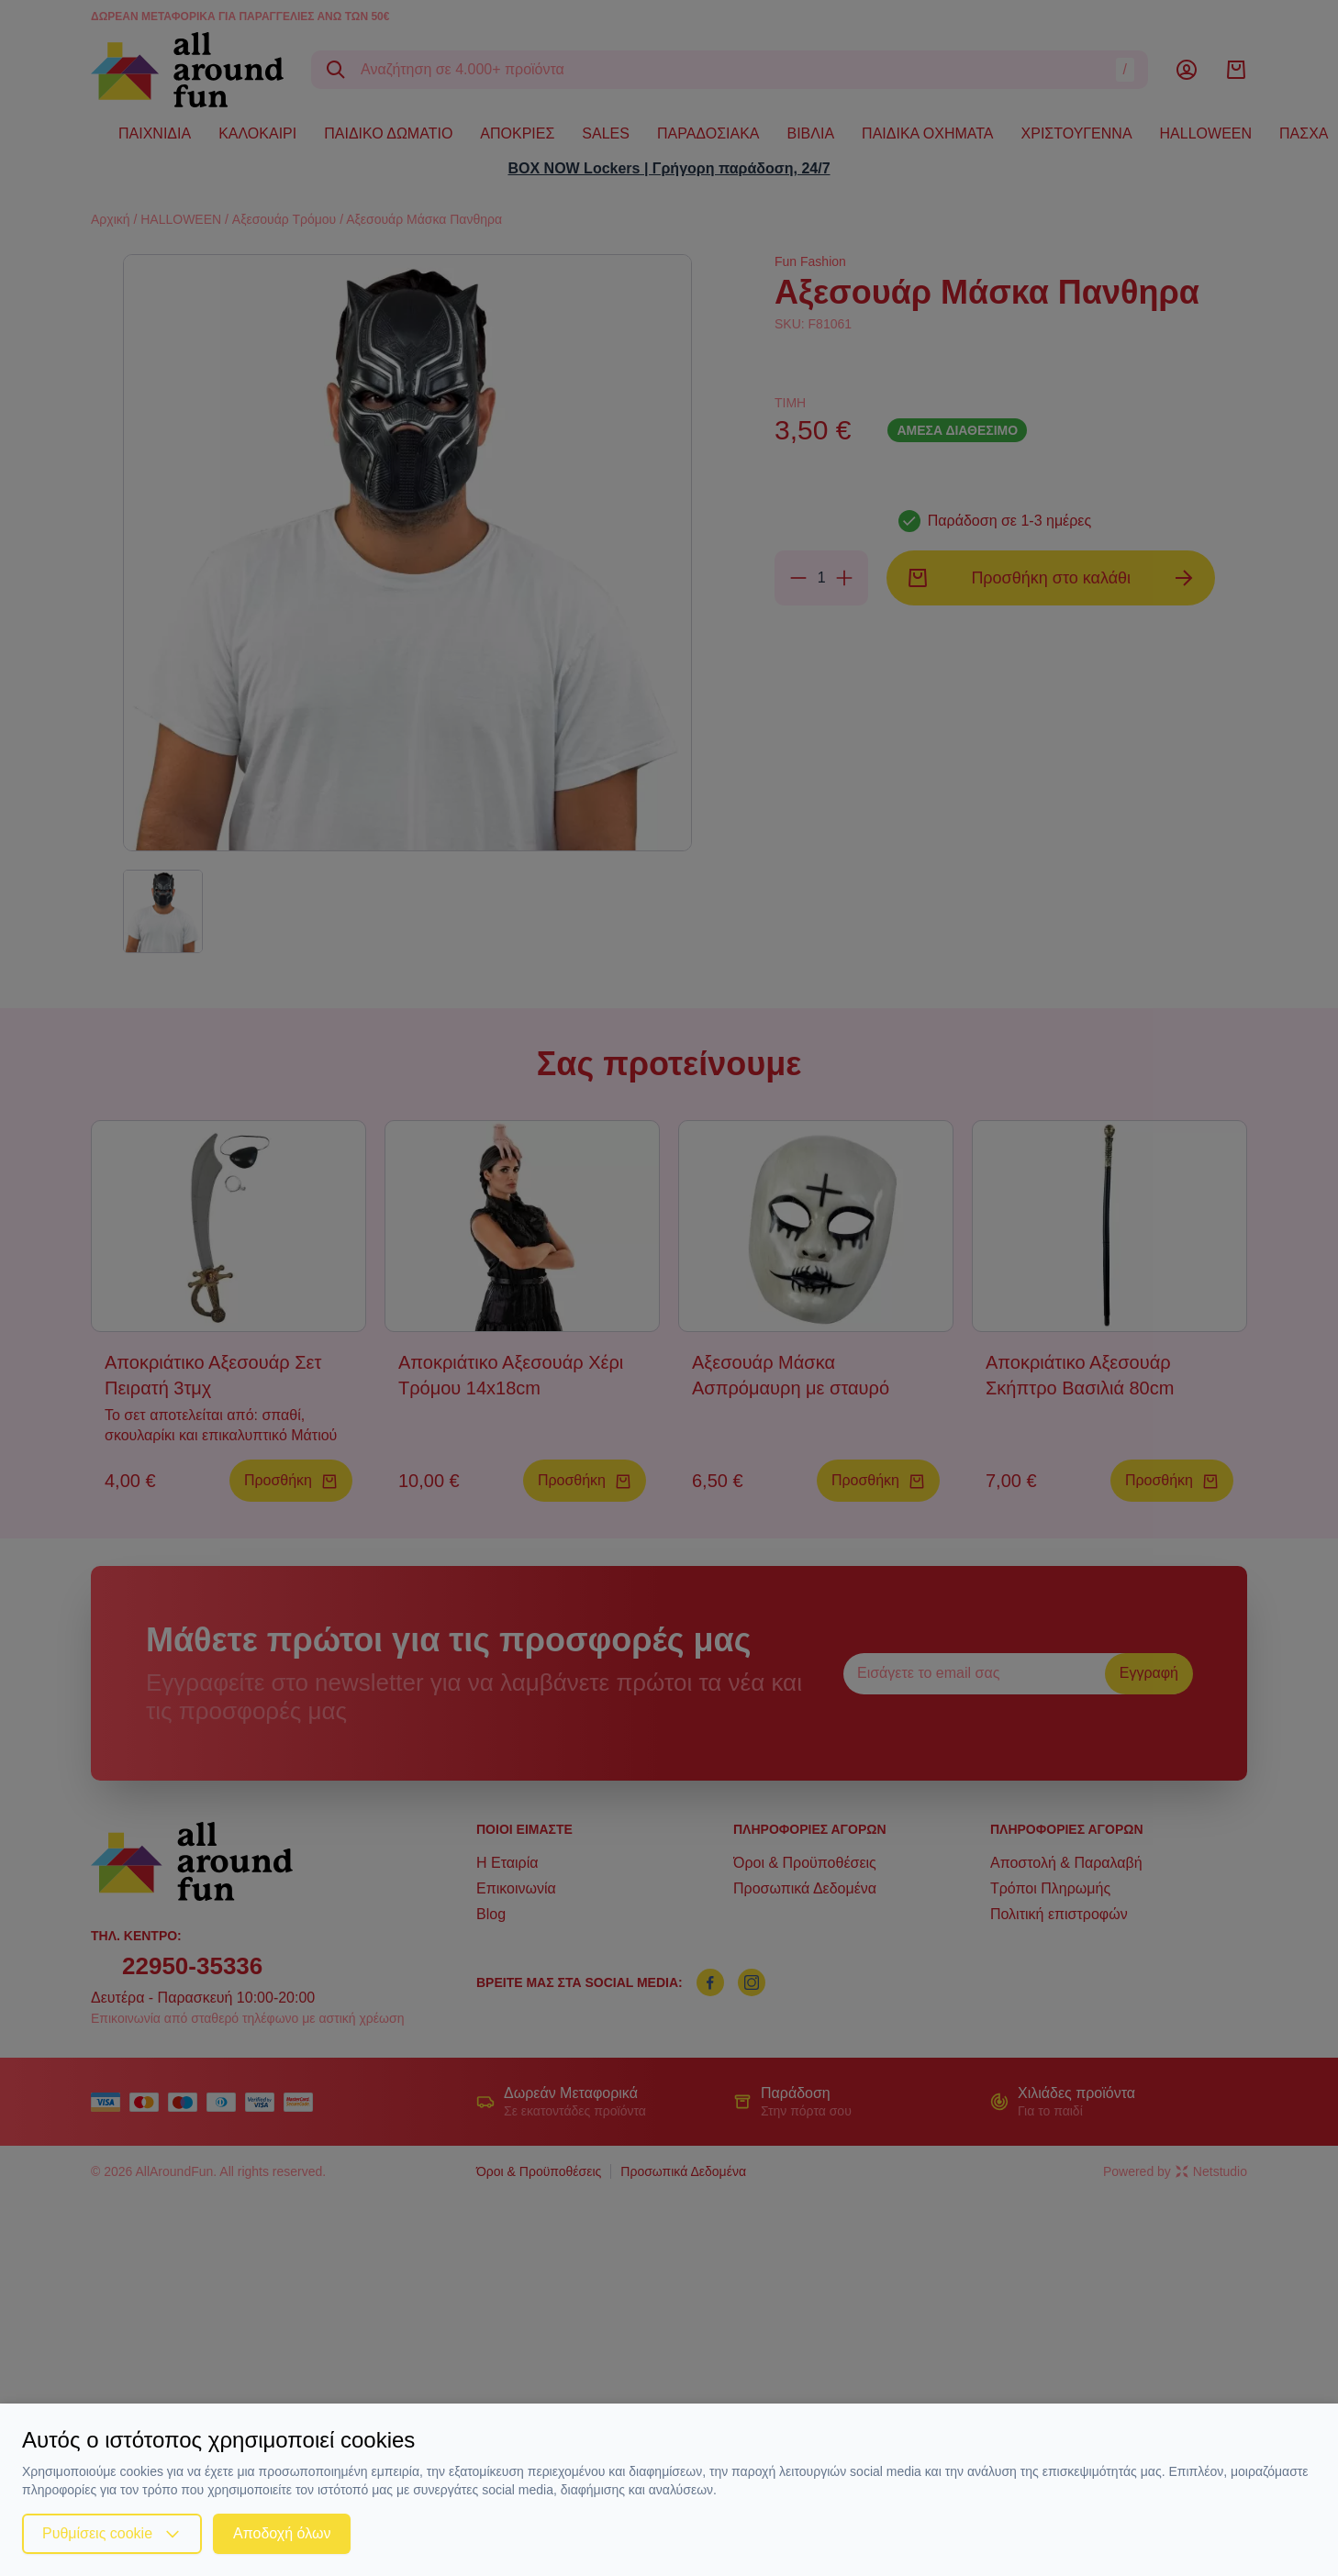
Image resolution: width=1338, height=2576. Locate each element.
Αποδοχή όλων (281, 2533)
